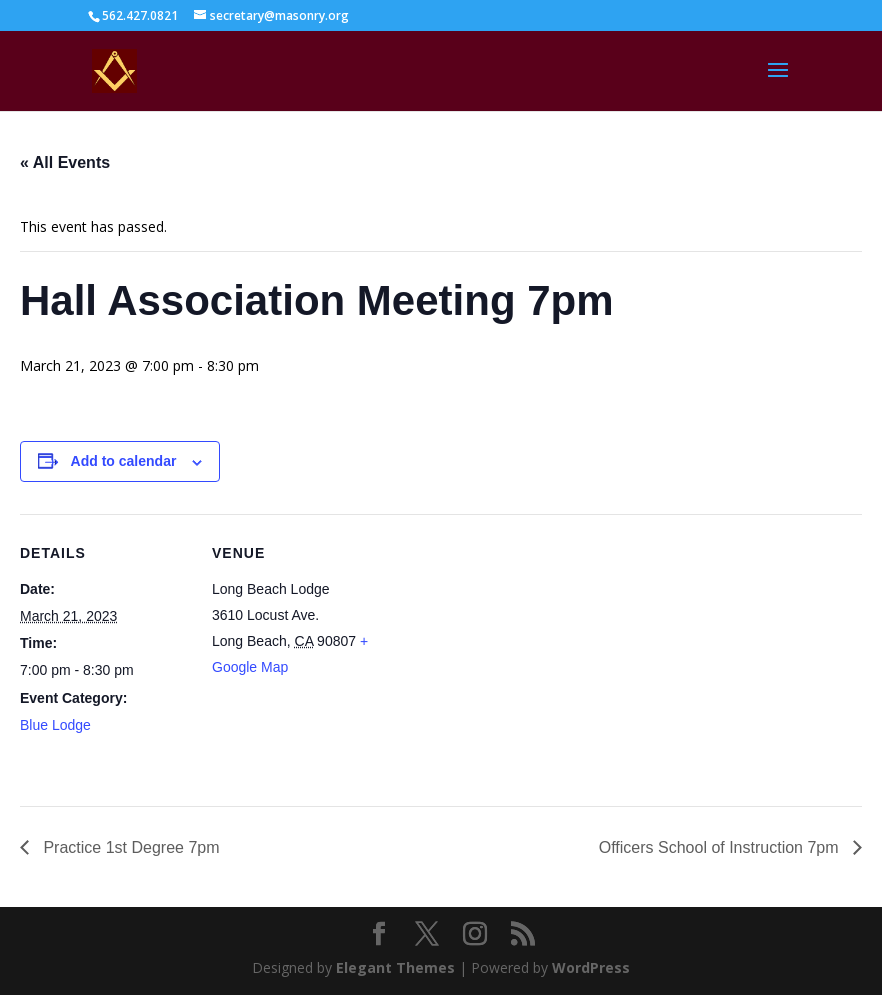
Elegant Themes (395, 967)
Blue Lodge (55, 725)
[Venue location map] (509, 652)
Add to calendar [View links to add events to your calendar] (124, 461)
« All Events (65, 162)
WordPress (591, 967)
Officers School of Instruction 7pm (721, 847)
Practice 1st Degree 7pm (129, 847)
